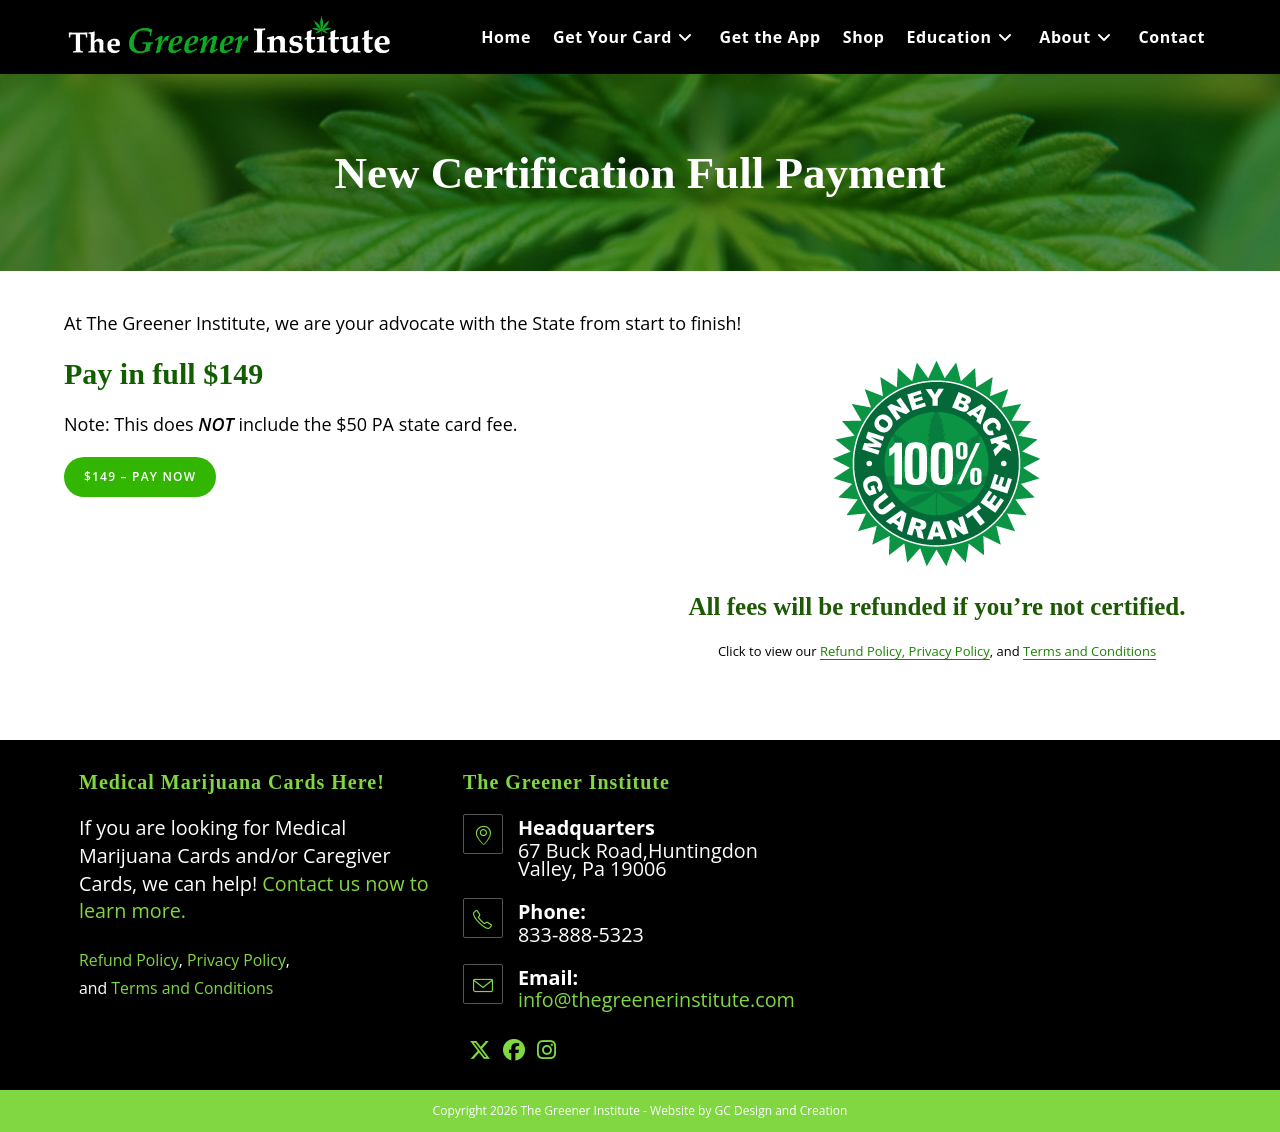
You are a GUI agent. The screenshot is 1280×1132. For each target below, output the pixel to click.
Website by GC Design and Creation (748, 1110)
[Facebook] (514, 1049)
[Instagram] (546, 1049)
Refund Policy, (864, 651)
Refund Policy (129, 960)
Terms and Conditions (1089, 651)
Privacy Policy (949, 651)
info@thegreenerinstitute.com (656, 999)
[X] (480, 1049)
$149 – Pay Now (140, 476)
